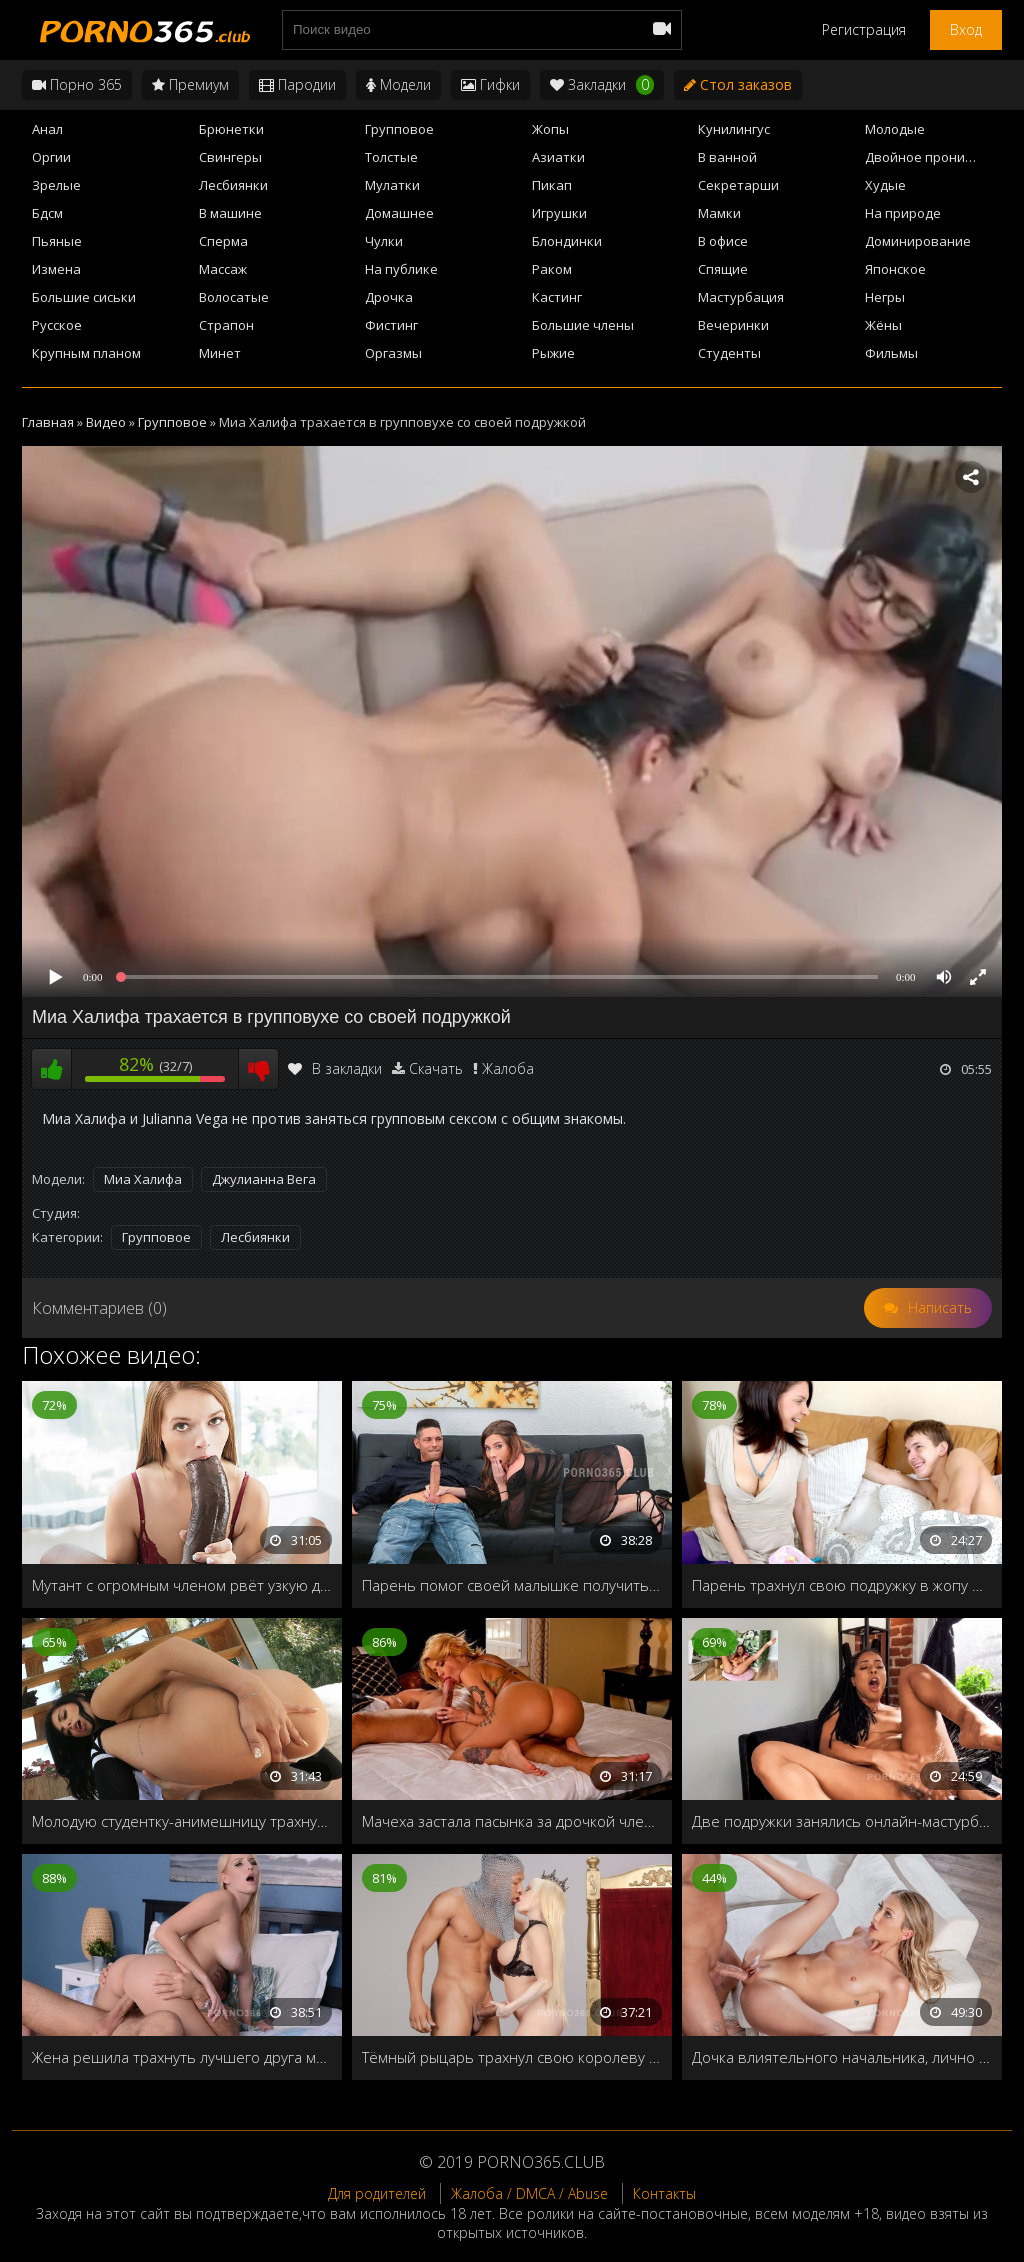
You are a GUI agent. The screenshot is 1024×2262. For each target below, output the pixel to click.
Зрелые (56, 185)
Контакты (664, 2193)
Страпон (226, 325)
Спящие (723, 269)
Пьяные (57, 241)
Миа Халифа (143, 1179)
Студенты (729, 353)
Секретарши (738, 185)
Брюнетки (231, 129)
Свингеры (230, 157)
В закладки (335, 1068)
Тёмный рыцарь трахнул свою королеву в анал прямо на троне (512, 2057)
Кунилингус (734, 129)
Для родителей (377, 2193)
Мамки (719, 213)
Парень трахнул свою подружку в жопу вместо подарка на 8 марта (842, 1585)
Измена (56, 269)
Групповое (399, 129)
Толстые (391, 157)
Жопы (550, 129)
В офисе (723, 241)
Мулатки (392, 185)
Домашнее (399, 213)
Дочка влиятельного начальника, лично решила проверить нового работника (842, 2057)
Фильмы (891, 353)
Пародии (297, 84)
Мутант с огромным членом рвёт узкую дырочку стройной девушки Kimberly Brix (182, 1585)
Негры (885, 297)
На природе (903, 213)
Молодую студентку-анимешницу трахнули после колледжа (182, 1821)
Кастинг (557, 297)
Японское (895, 269)
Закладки (602, 85)
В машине (230, 213)
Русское (57, 325)
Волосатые (234, 297)
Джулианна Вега (264, 1179)
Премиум (190, 84)
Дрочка (389, 297)
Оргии (51, 157)
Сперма (223, 241)
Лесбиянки (233, 185)
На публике (401, 269)
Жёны (883, 325)
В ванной (727, 157)
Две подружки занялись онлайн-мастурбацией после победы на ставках (842, 1821)
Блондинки (567, 241)
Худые (885, 185)
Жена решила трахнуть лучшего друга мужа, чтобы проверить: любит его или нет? (182, 2057)
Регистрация (864, 29)
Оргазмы (393, 353)
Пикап (552, 185)
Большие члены (583, 325)
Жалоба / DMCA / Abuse (529, 2193)
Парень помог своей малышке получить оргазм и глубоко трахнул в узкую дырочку (512, 1585)
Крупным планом (86, 353)
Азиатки (558, 157)
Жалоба (508, 1068)
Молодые (895, 129)
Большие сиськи (84, 297)
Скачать (436, 1068)
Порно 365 (77, 84)
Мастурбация (741, 297)
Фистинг (391, 325)
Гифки (490, 84)
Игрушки (559, 213)
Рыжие (553, 353)
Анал (47, 129)
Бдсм (47, 213)
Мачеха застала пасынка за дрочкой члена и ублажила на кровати (512, 1821)
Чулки (384, 241)
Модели (398, 84)
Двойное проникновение (933, 157)
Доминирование (918, 241)
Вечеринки (733, 325)
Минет (220, 353)
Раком (552, 269)
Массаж (223, 269)
